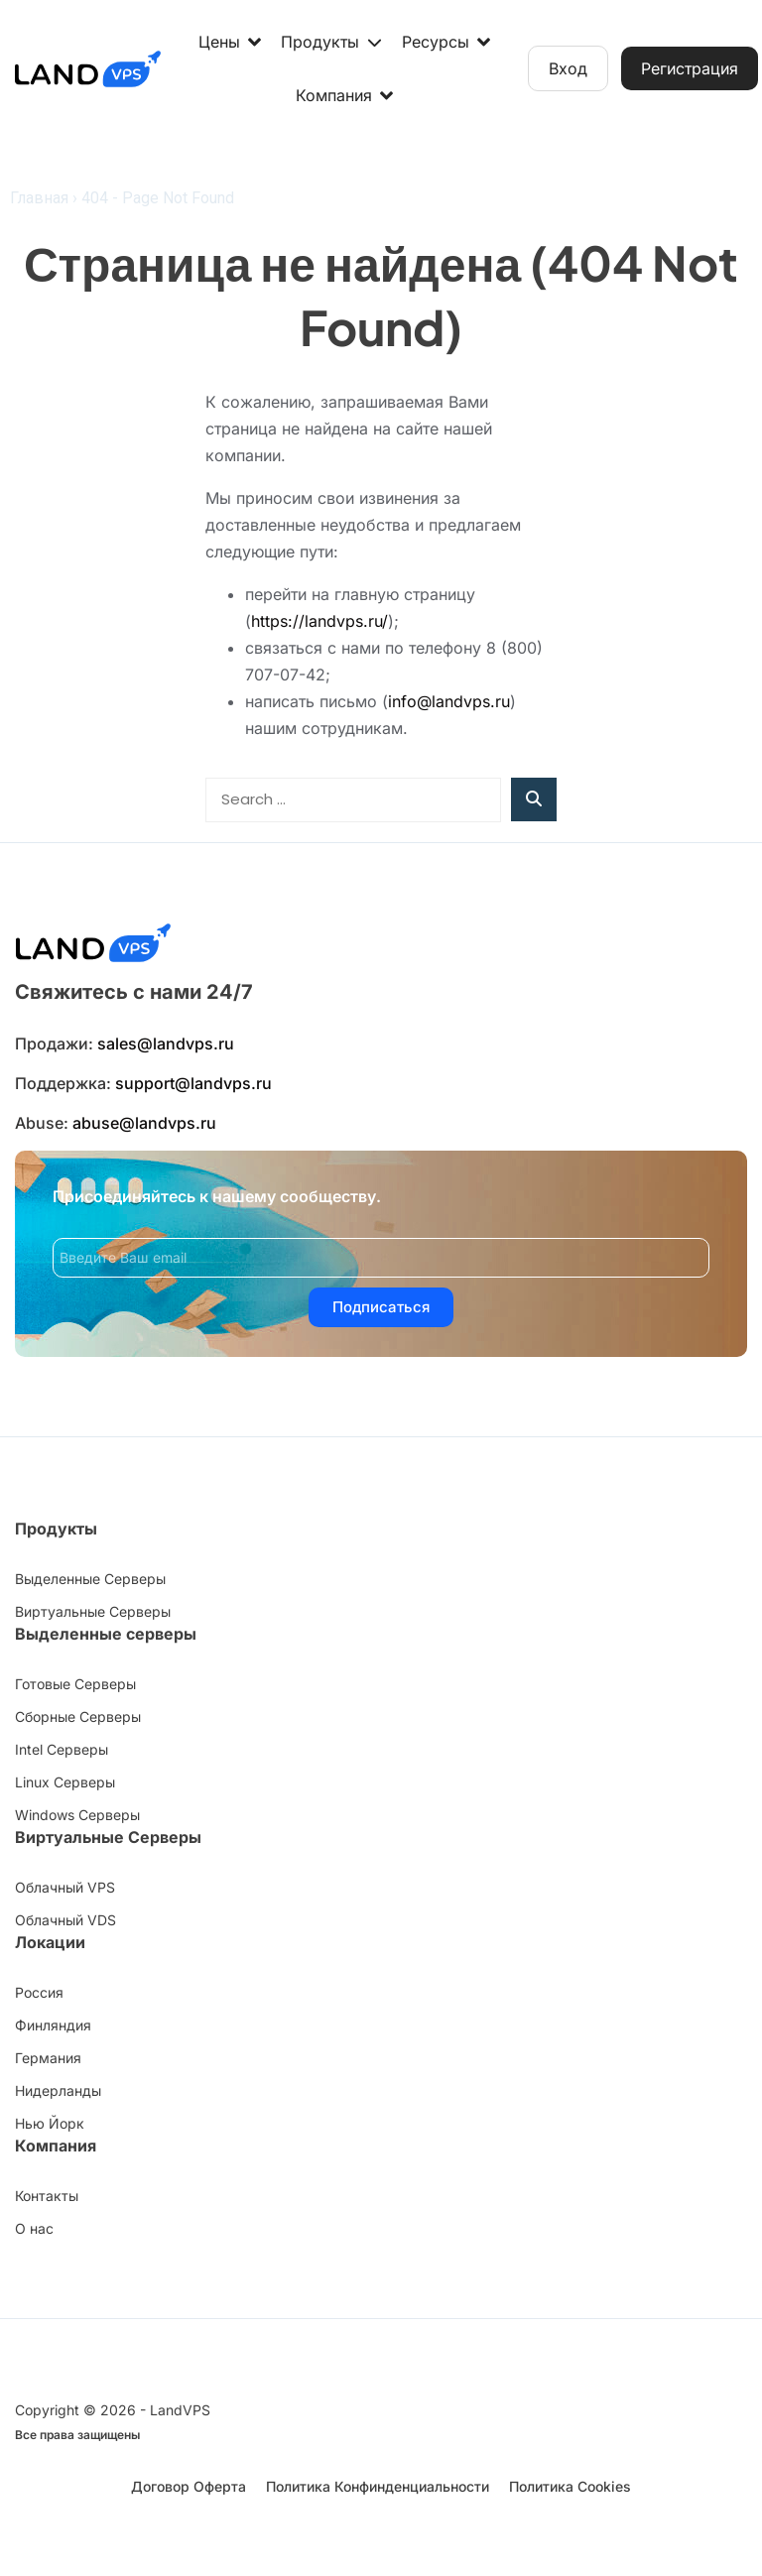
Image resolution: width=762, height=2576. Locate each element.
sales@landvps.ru (165, 1043)
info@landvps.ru (449, 701)
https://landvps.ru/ (319, 621)
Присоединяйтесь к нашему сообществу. (217, 1196)
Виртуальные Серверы (108, 1837)
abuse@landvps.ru (144, 1123)
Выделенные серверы (105, 1634)
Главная (39, 197)
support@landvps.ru (193, 1083)
